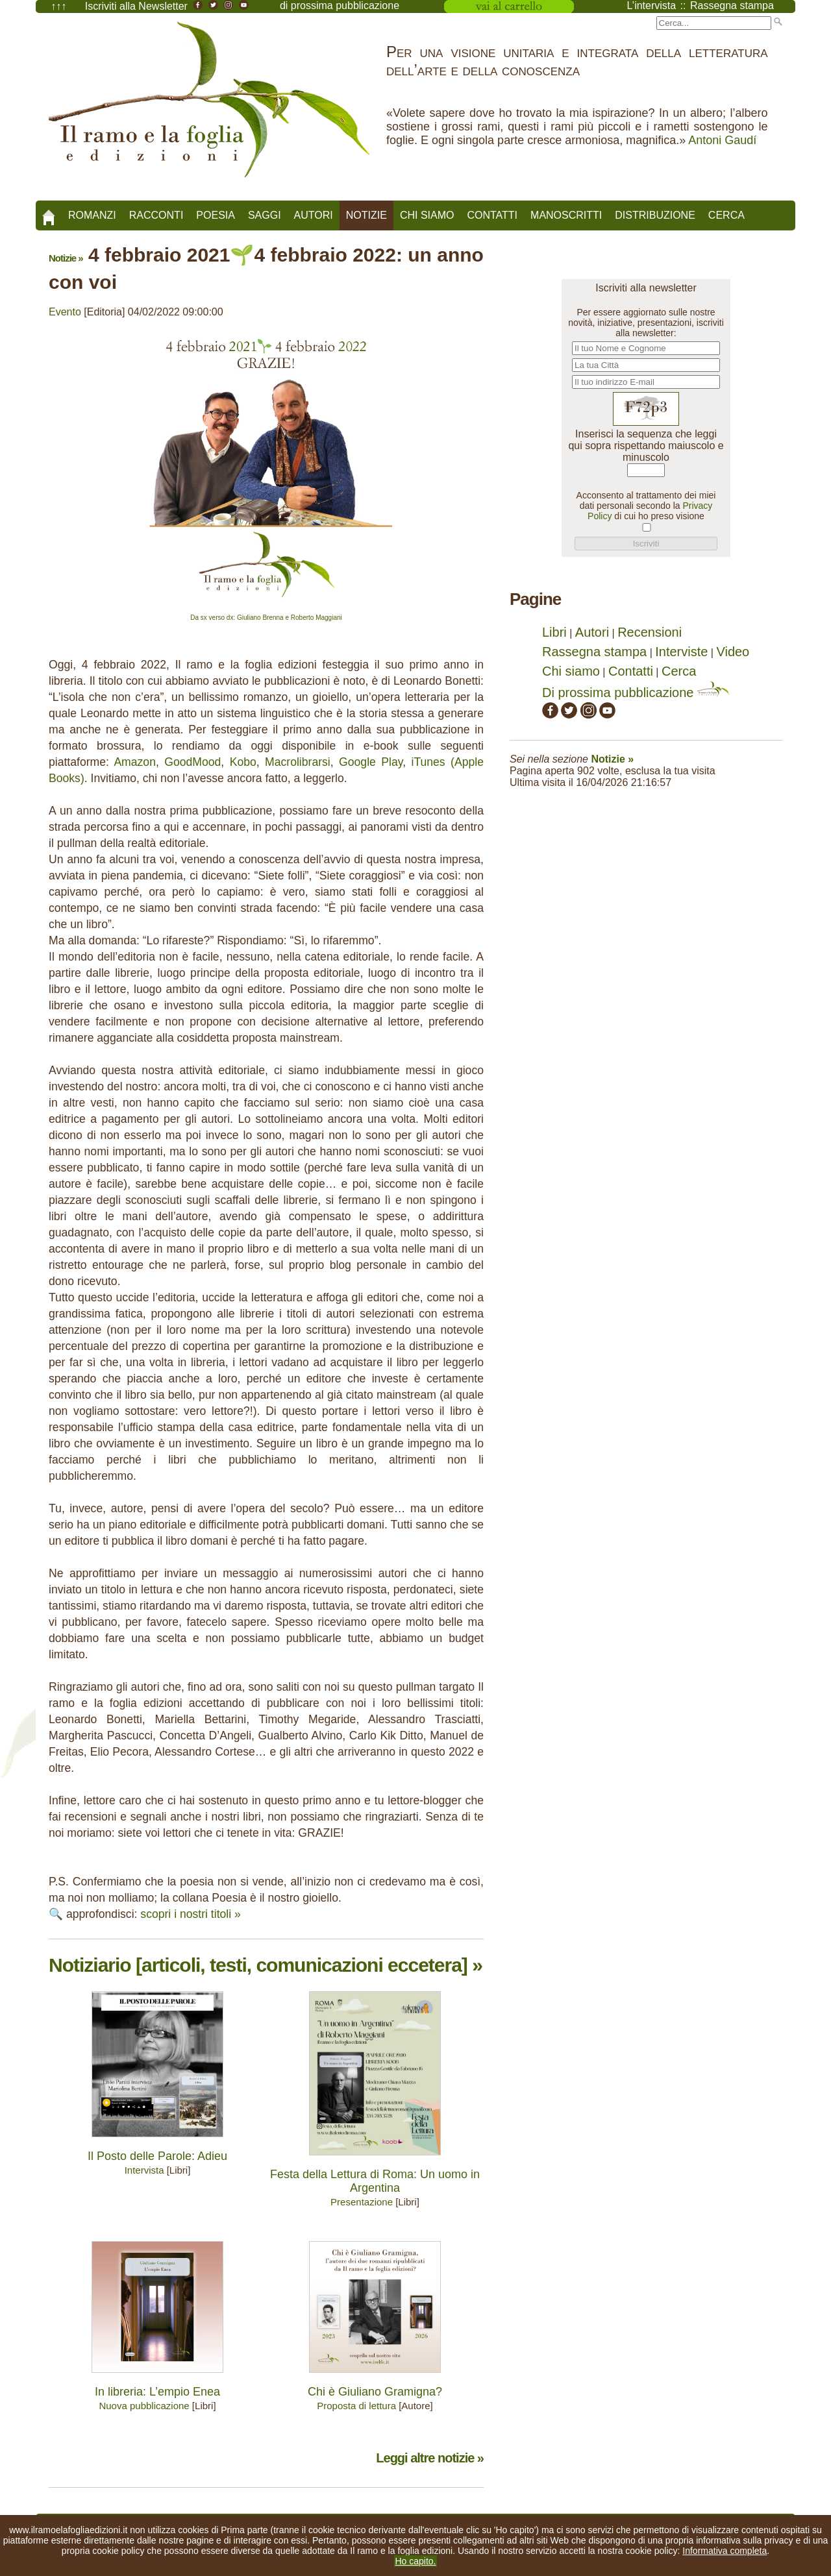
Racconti (156, 215)
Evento (65, 311)
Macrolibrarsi (297, 761)
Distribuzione (655, 215)
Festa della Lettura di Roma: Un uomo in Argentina (375, 2181)
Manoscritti (566, 215)
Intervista (144, 2170)
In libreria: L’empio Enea (157, 2391)
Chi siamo (427, 215)
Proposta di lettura (356, 2405)
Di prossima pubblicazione (636, 692)
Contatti (492, 215)
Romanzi (92, 215)
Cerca (726, 215)
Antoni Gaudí (722, 140)
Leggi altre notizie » (430, 2458)
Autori (313, 215)
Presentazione (361, 2201)
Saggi (264, 215)
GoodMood (192, 761)
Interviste (681, 651)
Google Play (371, 761)
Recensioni (649, 632)
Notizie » (66, 258)
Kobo (243, 761)
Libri (554, 632)
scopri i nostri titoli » (190, 1913)
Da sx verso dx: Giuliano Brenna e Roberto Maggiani (265, 617)
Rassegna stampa (594, 651)
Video (732, 651)
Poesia (215, 215)
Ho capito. (415, 2561)
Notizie (366, 215)
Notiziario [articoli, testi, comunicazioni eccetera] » (265, 1965)
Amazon (135, 761)
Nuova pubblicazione (144, 2405)
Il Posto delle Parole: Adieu (157, 2156)
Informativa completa (724, 2550)
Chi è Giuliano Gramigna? (375, 2391)
